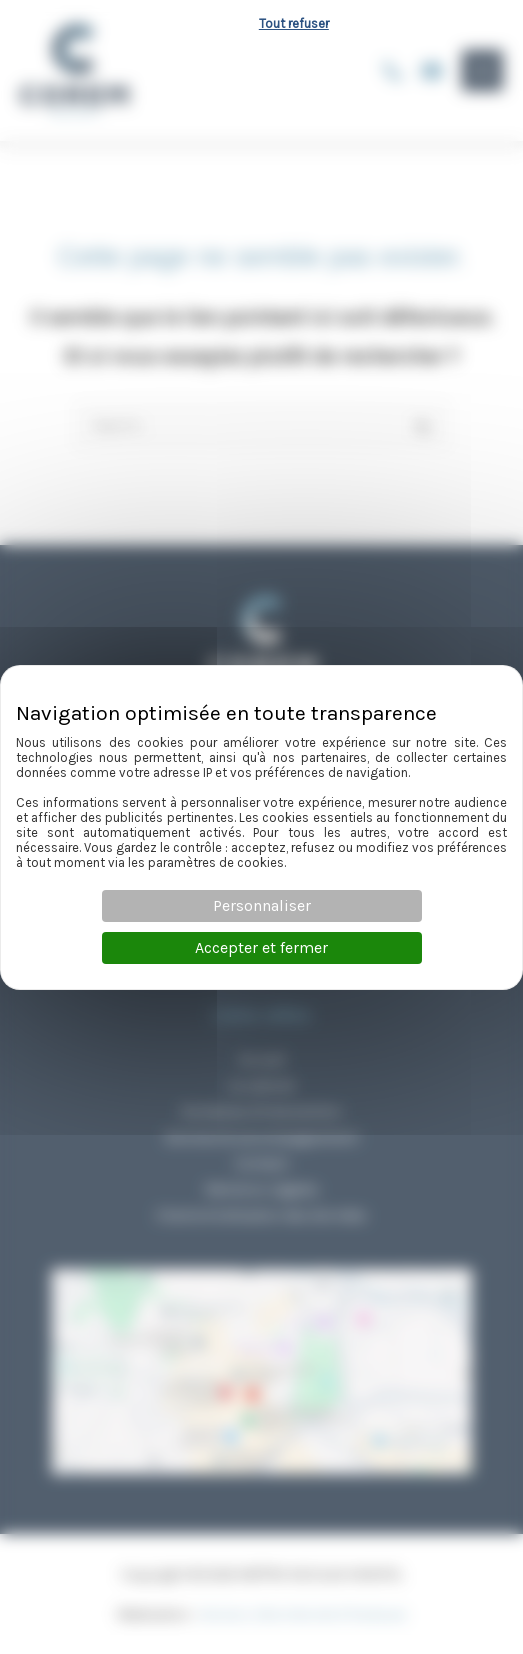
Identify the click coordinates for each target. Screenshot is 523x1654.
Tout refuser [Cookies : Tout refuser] (294, 23)
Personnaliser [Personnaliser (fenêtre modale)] (262, 905)
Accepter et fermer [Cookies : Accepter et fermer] (261, 947)
